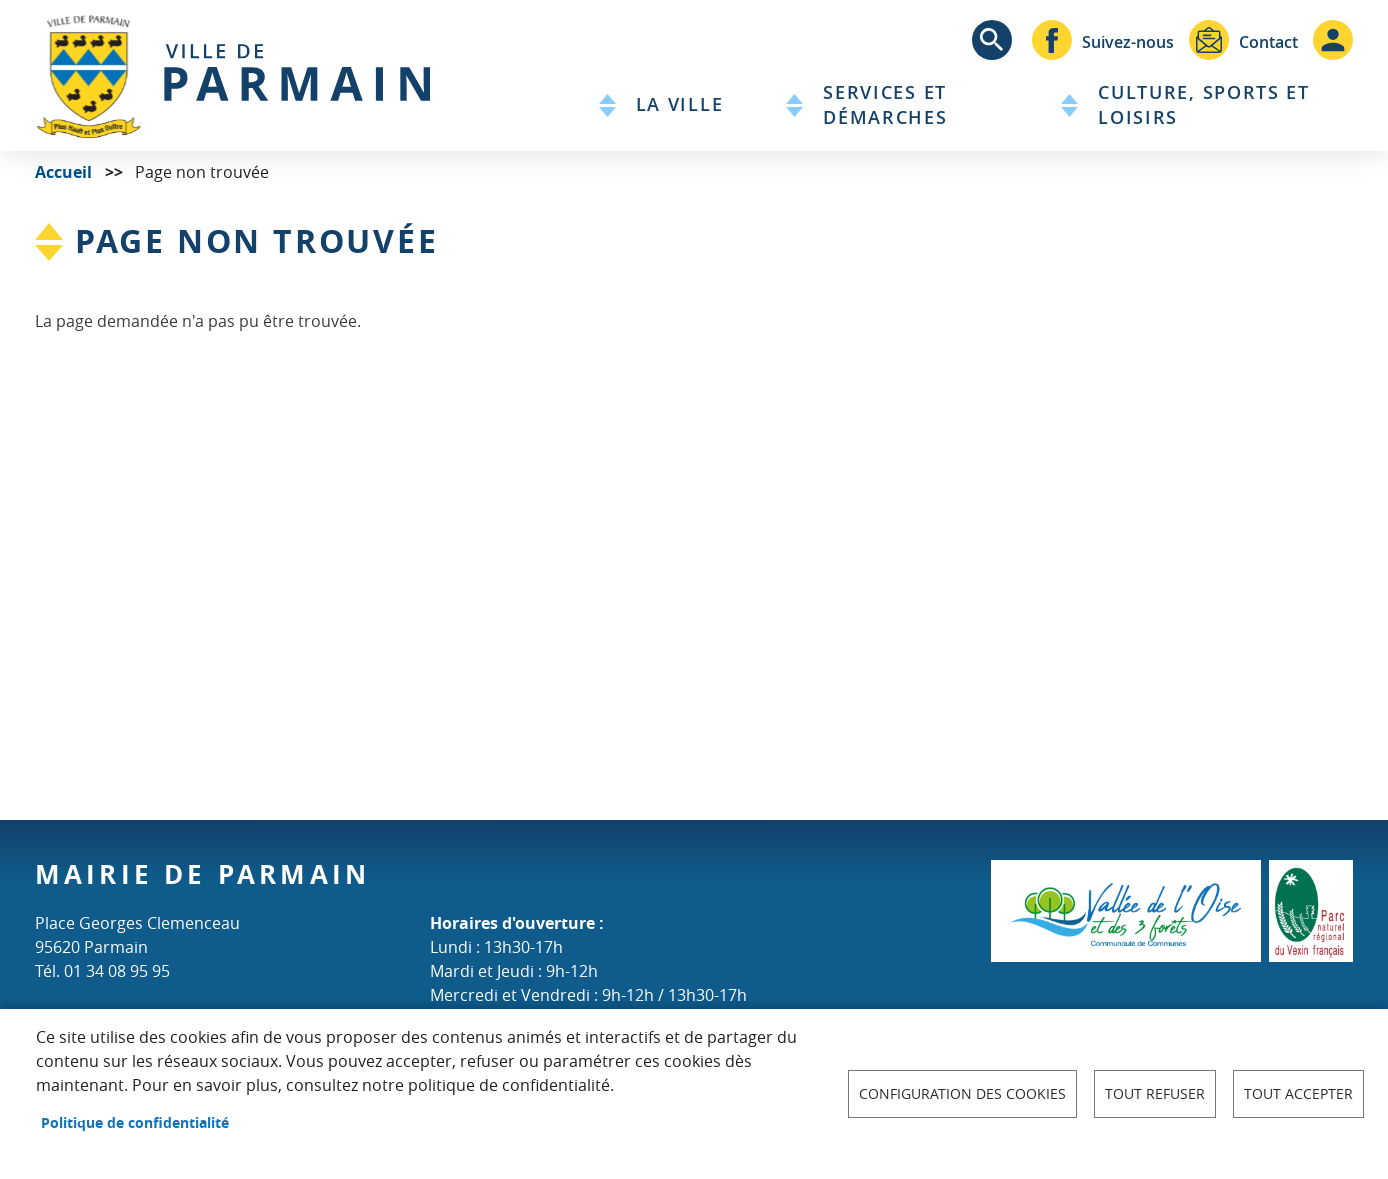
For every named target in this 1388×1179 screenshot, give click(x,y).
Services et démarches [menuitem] (885, 105)
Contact (1268, 42)
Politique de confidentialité (135, 1122)
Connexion (1333, 40)
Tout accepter (1298, 1094)
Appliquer (992, 40)
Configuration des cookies (962, 1094)
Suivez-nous (1128, 42)
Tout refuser (1155, 1094)
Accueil (63, 172)
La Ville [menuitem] (680, 104)
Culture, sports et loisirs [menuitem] (1204, 105)
